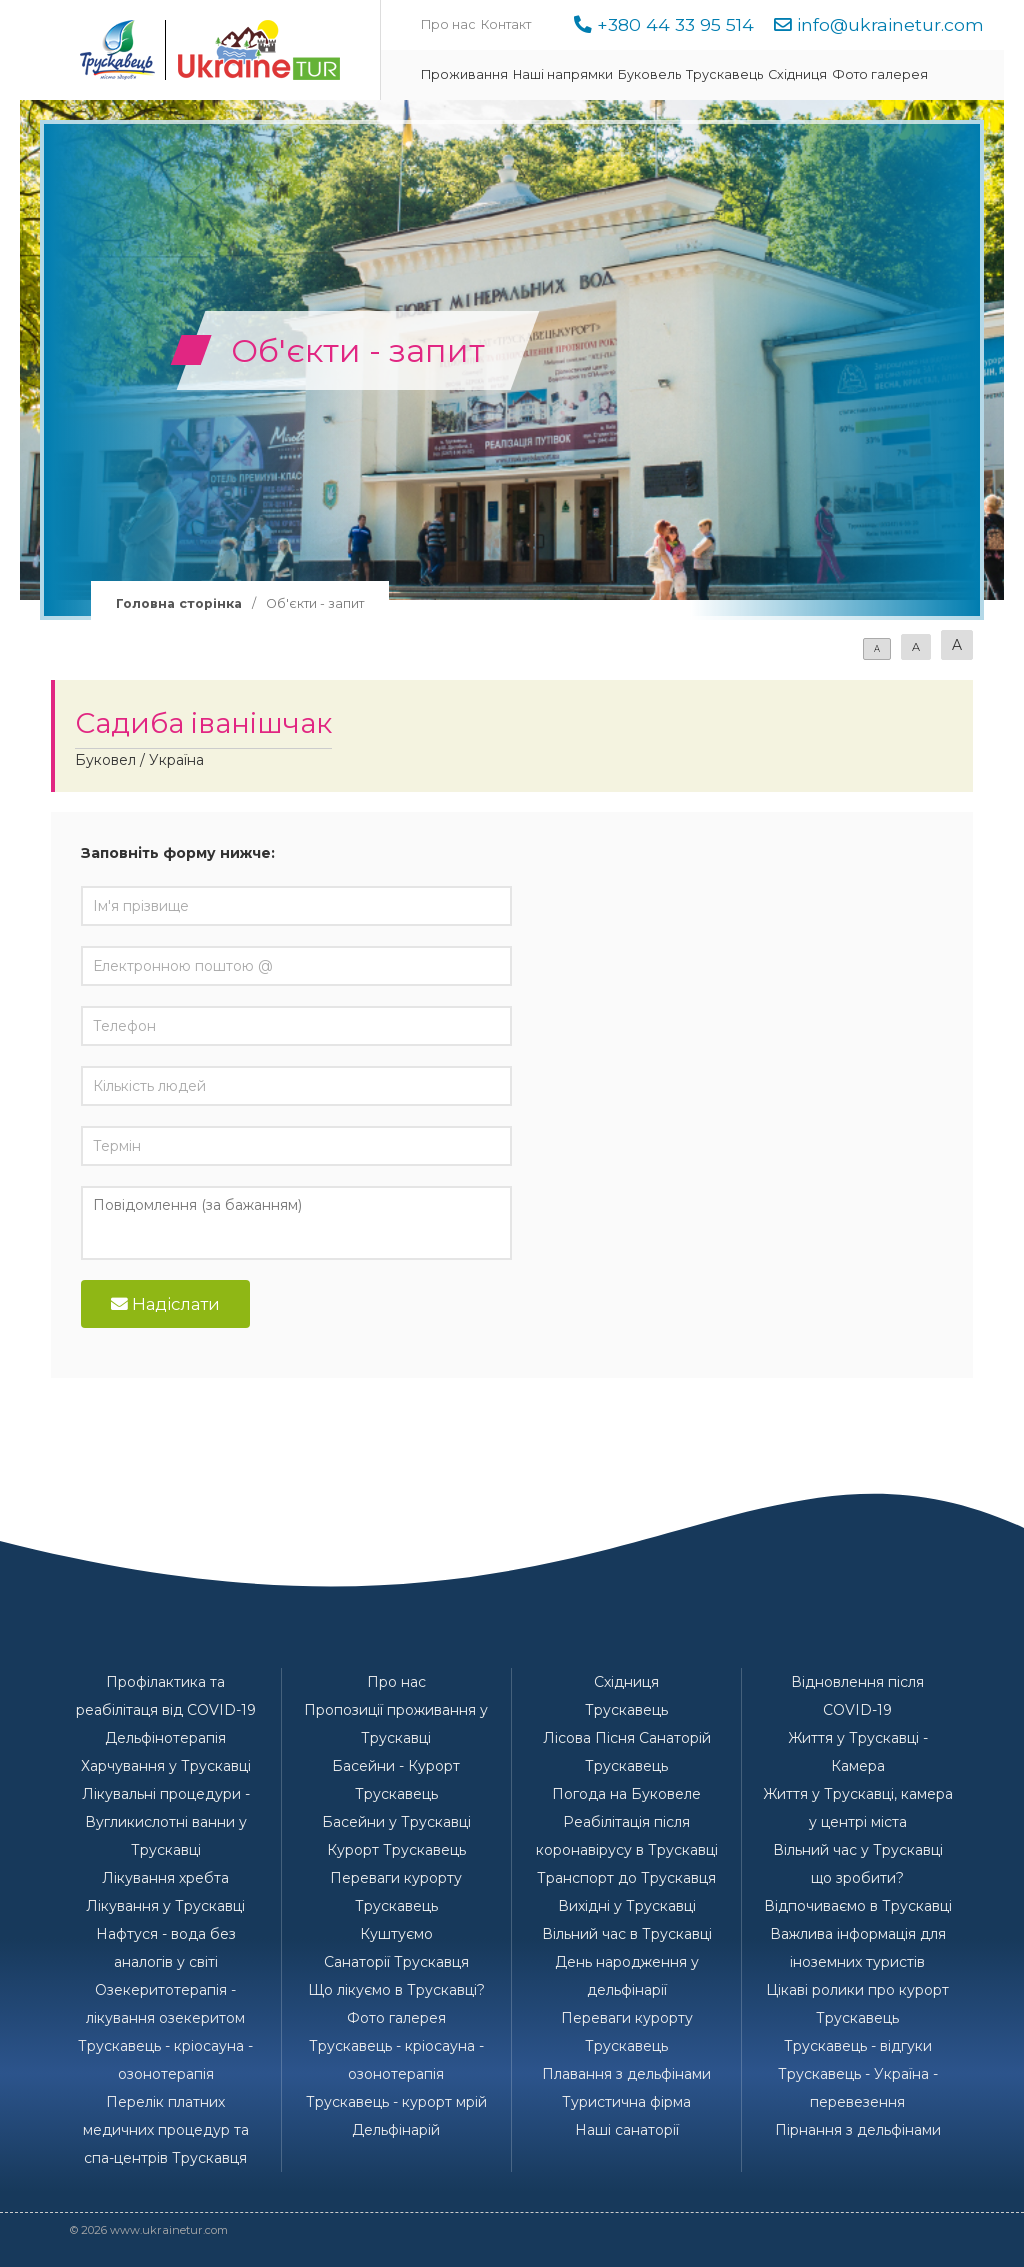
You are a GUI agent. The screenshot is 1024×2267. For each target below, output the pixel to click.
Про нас (448, 24)
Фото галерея (880, 74)
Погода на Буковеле (626, 1794)
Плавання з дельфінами (626, 2074)
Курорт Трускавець (396, 1850)
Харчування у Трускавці (166, 1766)
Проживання (464, 74)
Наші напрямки (563, 74)
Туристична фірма (626, 2102)
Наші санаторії (627, 2130)
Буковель (649, 74)
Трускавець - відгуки (858, 2046)
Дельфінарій (396, 2130)
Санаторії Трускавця (396, 1962)
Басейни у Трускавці (396, 1822)
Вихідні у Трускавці (627, 1906)
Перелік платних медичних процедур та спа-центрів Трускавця (166, 2130)
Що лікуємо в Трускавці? (396, 1990)
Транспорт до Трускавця (626, 1878)
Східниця (797, 74)
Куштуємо (396, 1934)
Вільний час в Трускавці (627, 1934)
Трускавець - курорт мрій (396, 2102)
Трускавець (724, 74)
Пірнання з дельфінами (858, 2130)
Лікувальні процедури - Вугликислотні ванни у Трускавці (166, 1822)
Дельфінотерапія (165, 1738)
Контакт (506, 24)
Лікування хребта (165, 1878)
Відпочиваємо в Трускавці (858, 1906)
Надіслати (165, 1304)
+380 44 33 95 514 (675, 24)
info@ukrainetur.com (890, 24)
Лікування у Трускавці (165, 1906)
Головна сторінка (179, 603)
